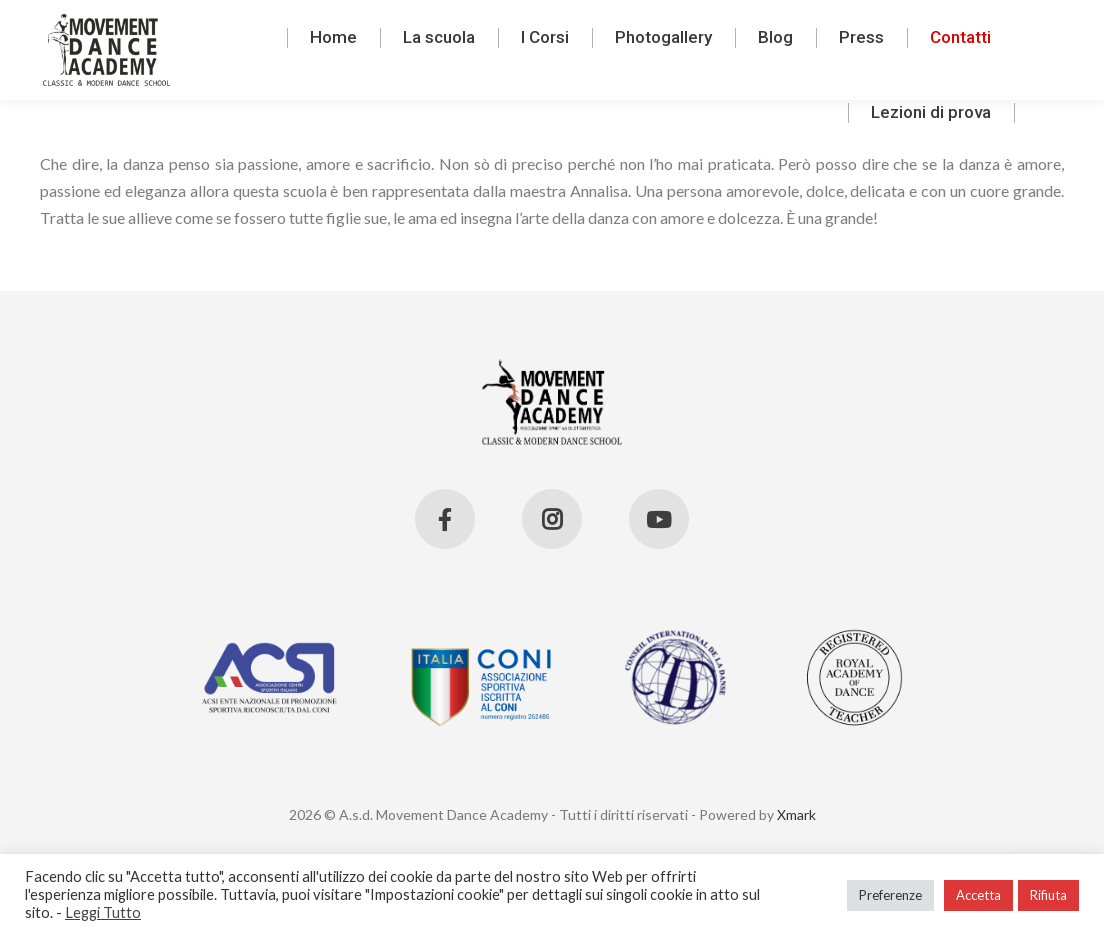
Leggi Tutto (103, 912)
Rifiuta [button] (1048, 895)
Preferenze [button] (890, 895)
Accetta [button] (978, 895)
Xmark (796, 814)
